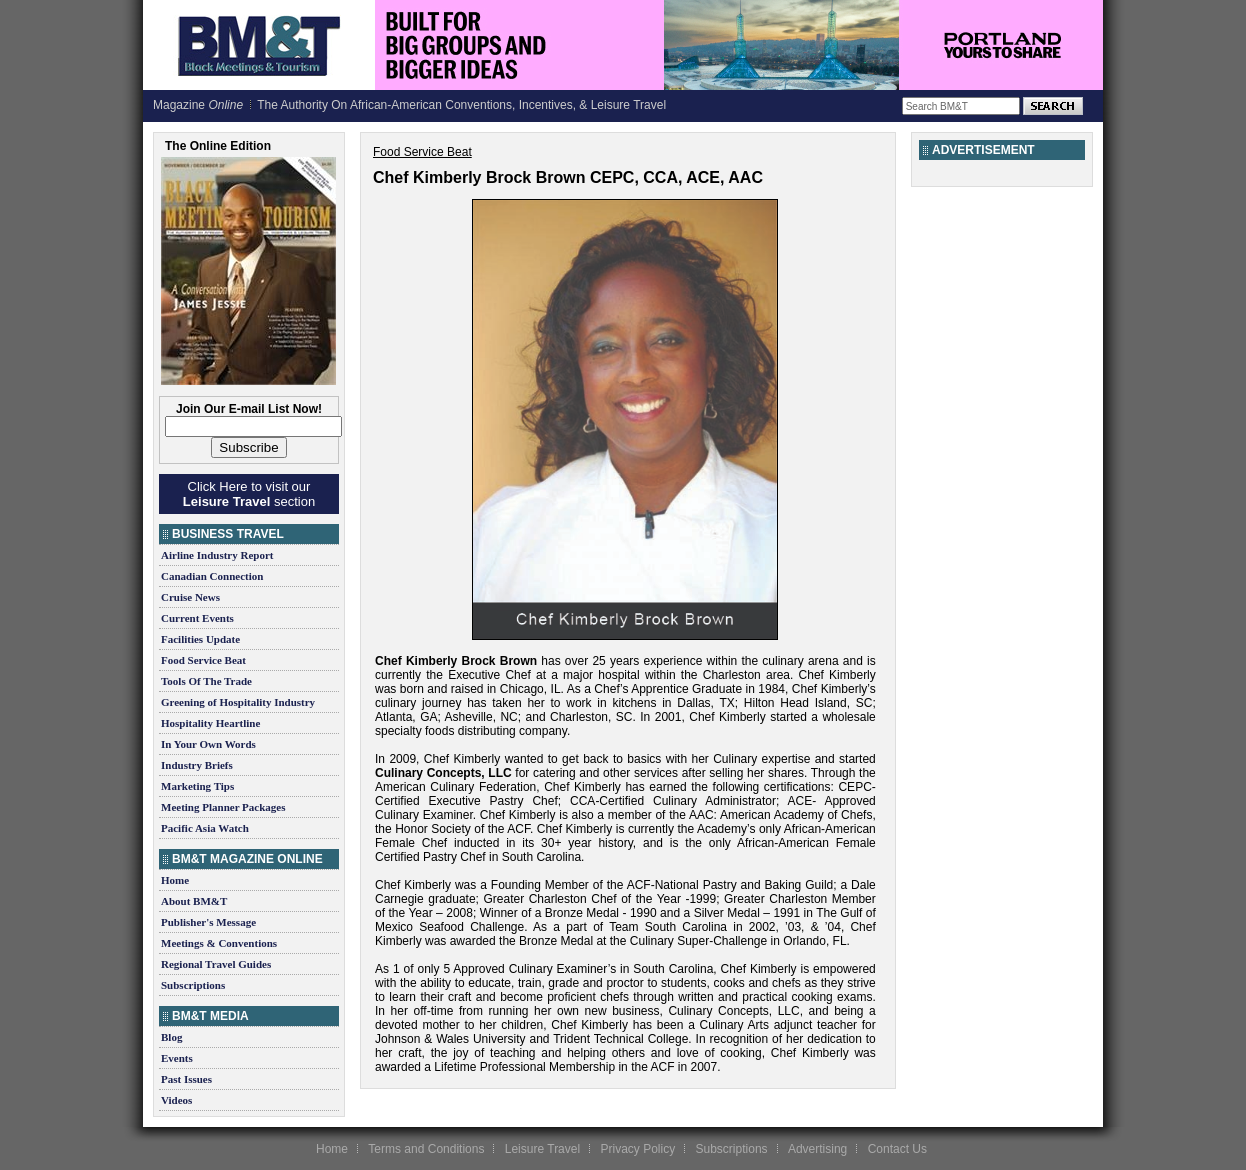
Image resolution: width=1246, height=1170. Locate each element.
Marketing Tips (197, 786)
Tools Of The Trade (206, 681)
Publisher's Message (208, 922)
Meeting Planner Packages (223, 807)
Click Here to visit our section (249, 494)
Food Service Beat (203, 660)
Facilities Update (200, 639)
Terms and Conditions (426, 1149)
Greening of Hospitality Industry (238, 702)
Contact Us (897, 1149)
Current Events (197, 618)
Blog (171, 1037)
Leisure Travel (542, 1149)
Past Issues (186, 1079)
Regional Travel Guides (216, 964)
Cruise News (190, 597)
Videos (176, 1100)
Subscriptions (193, 985)
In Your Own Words (208, 744)
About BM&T (194, 901)
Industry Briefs (197, 765)
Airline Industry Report (217, 555)
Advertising (817, 1149)
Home (175, 880)
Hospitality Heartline (210, 723)
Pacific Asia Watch (205, 828)
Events (177, 1058)
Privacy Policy (637, 1149)
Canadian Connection (212, 576)
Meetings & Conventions (219, 943)
